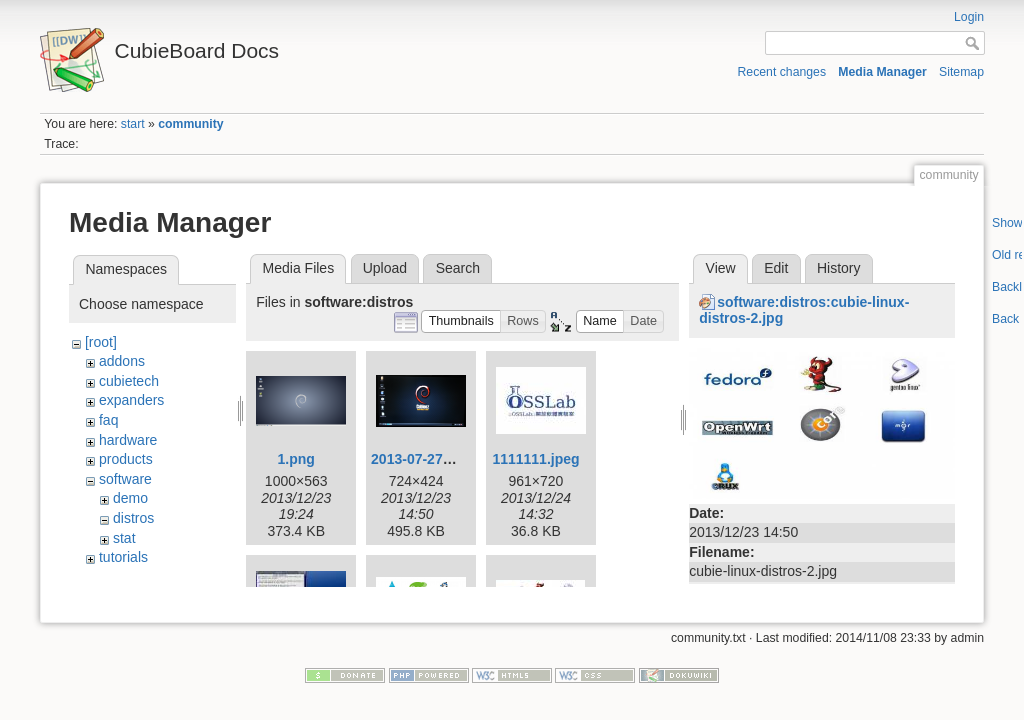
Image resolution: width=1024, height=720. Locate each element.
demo (130, 498)
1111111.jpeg (535, 459)
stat (124, 538)
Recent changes (782, 72)
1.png (296, 459)
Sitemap (961, 72)
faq (108, 420)
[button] (461, 321)
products (126, 459)
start (133, 124)
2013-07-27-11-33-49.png (452, 459)
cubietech (129, 381)
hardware (128, 440)
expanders (131, 400)
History (839, 268)
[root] (101, 342)
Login (969, 17)
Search (458, 268)
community (190, 124)
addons (122, 361)
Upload (385, 268)
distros (133, 518)
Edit (776, 268)
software (125, 479)
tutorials (123, 557)
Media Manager (882, 72)
